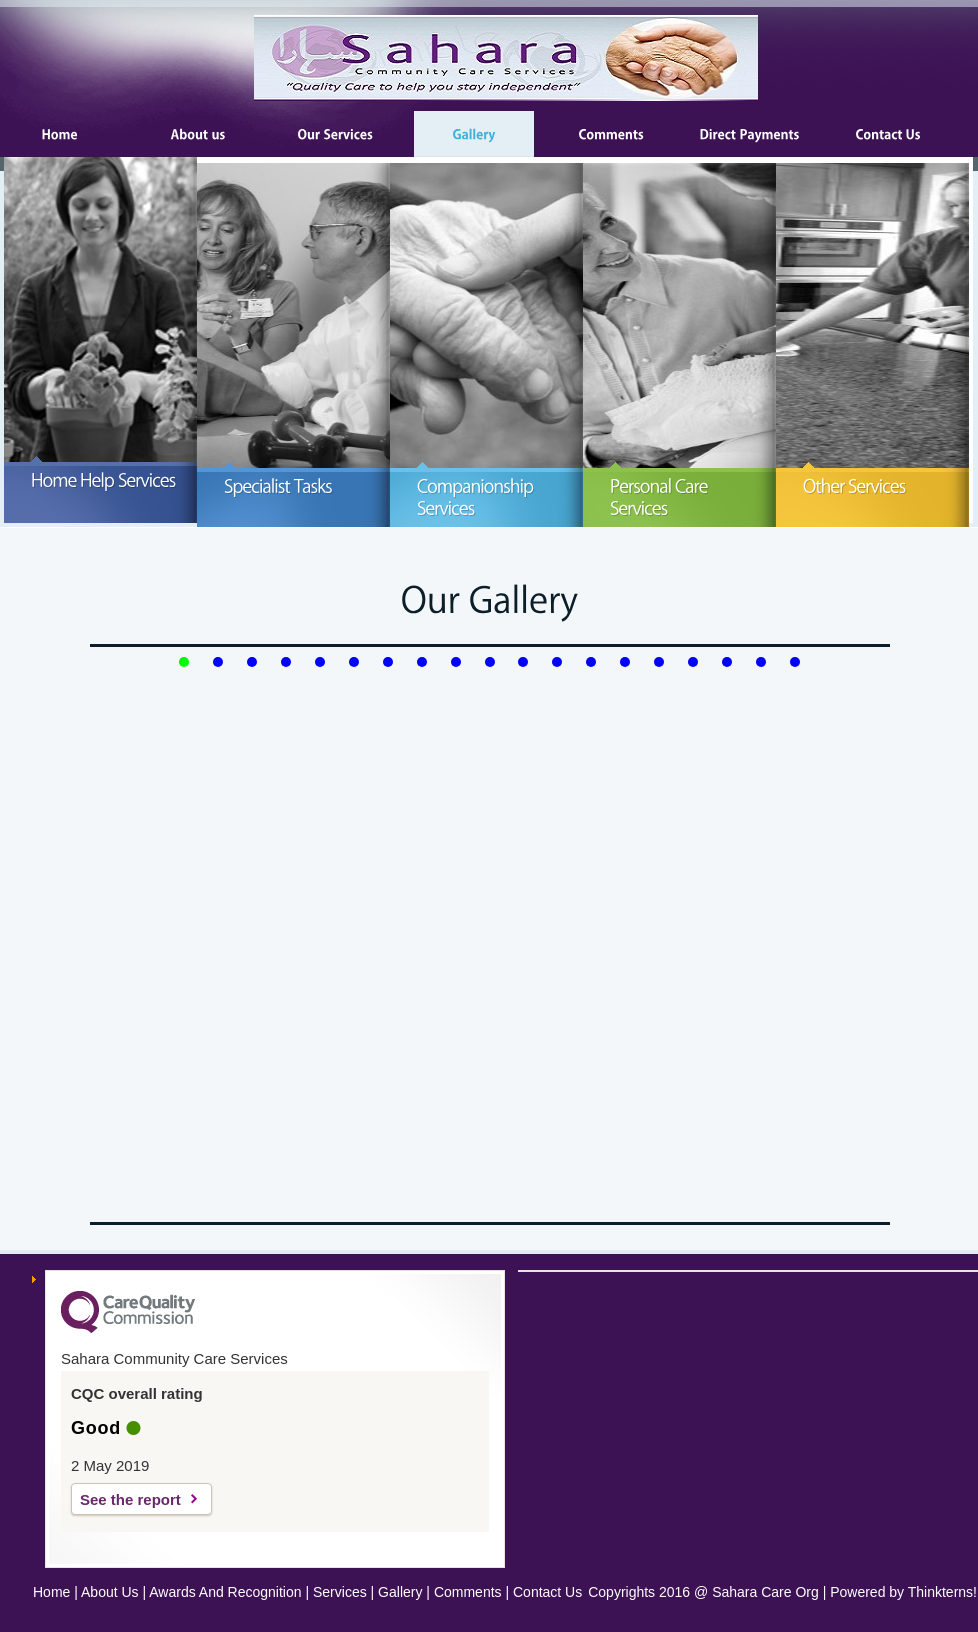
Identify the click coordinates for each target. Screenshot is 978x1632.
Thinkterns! (942, 1592)
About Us (110, 1592)
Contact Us (547, 1592)
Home (51, 1592)
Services (340, 1592)
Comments (468, 1592)
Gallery (400, 1592)
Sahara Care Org (765, 1592)
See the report (130, 1499)
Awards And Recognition (225, 1592)
